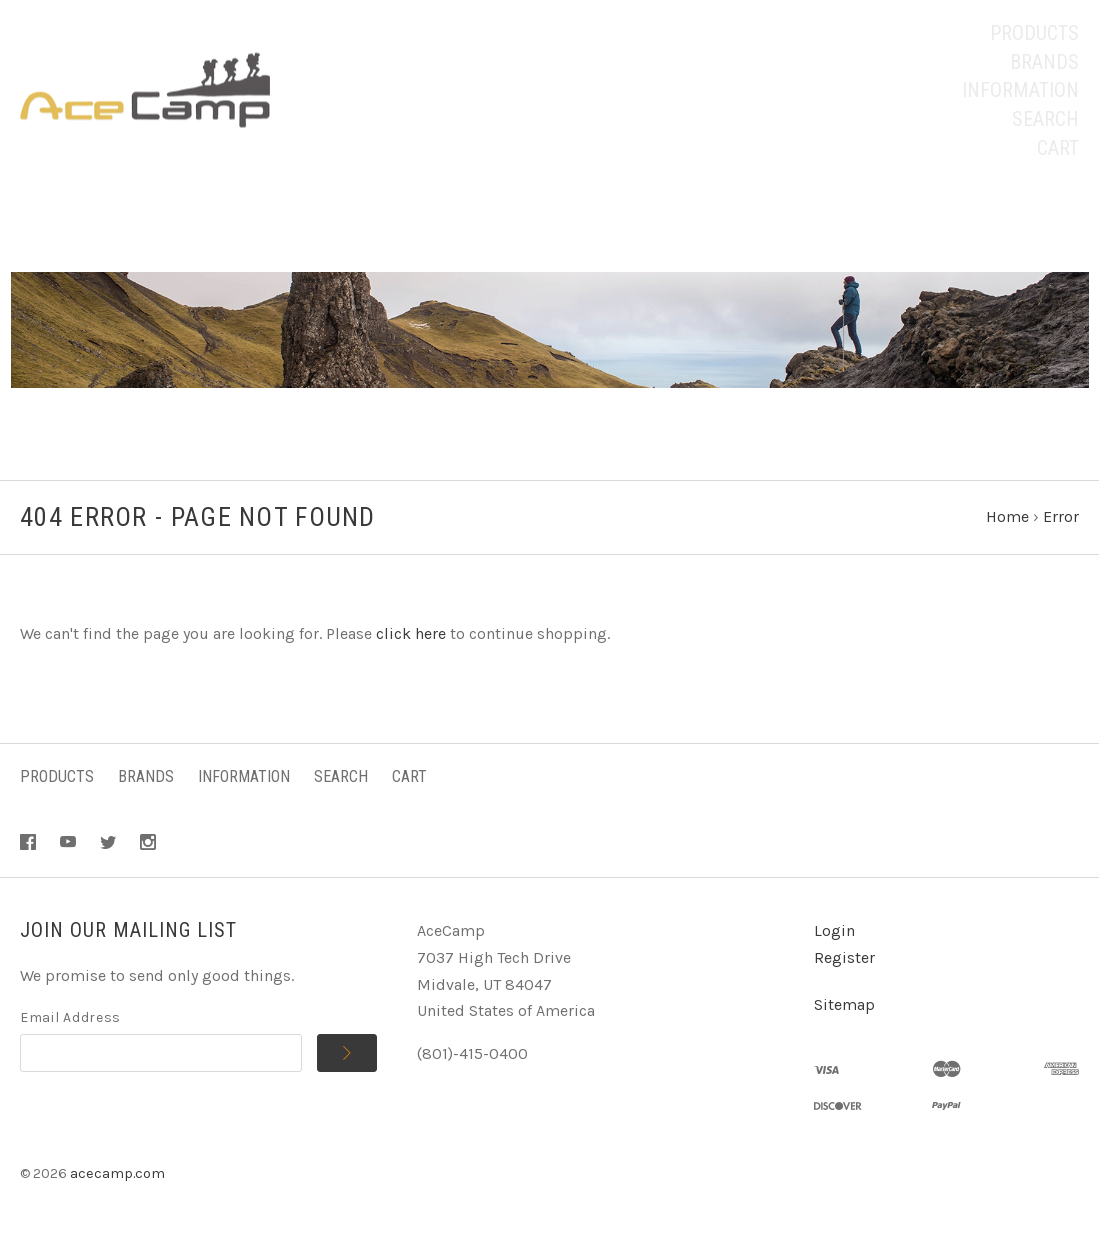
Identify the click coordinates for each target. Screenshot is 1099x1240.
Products (1034, 33)
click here (411, 633)
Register (844, 957)
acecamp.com (117, 1173)
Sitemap (844, 1004)
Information (1020, 90)
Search (1045, 119)
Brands (1044, 62)
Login (834, 930)
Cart (1058, 148)
